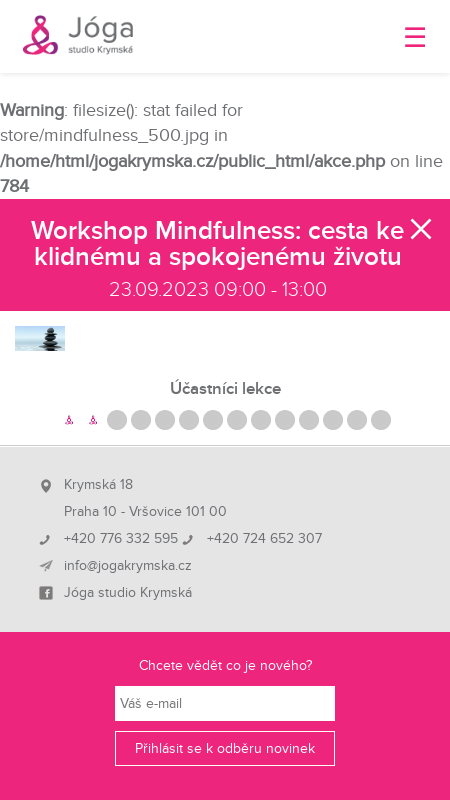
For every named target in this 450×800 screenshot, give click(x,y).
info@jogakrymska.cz (128, 566)
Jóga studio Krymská (128, 593)
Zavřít (422, 229)
